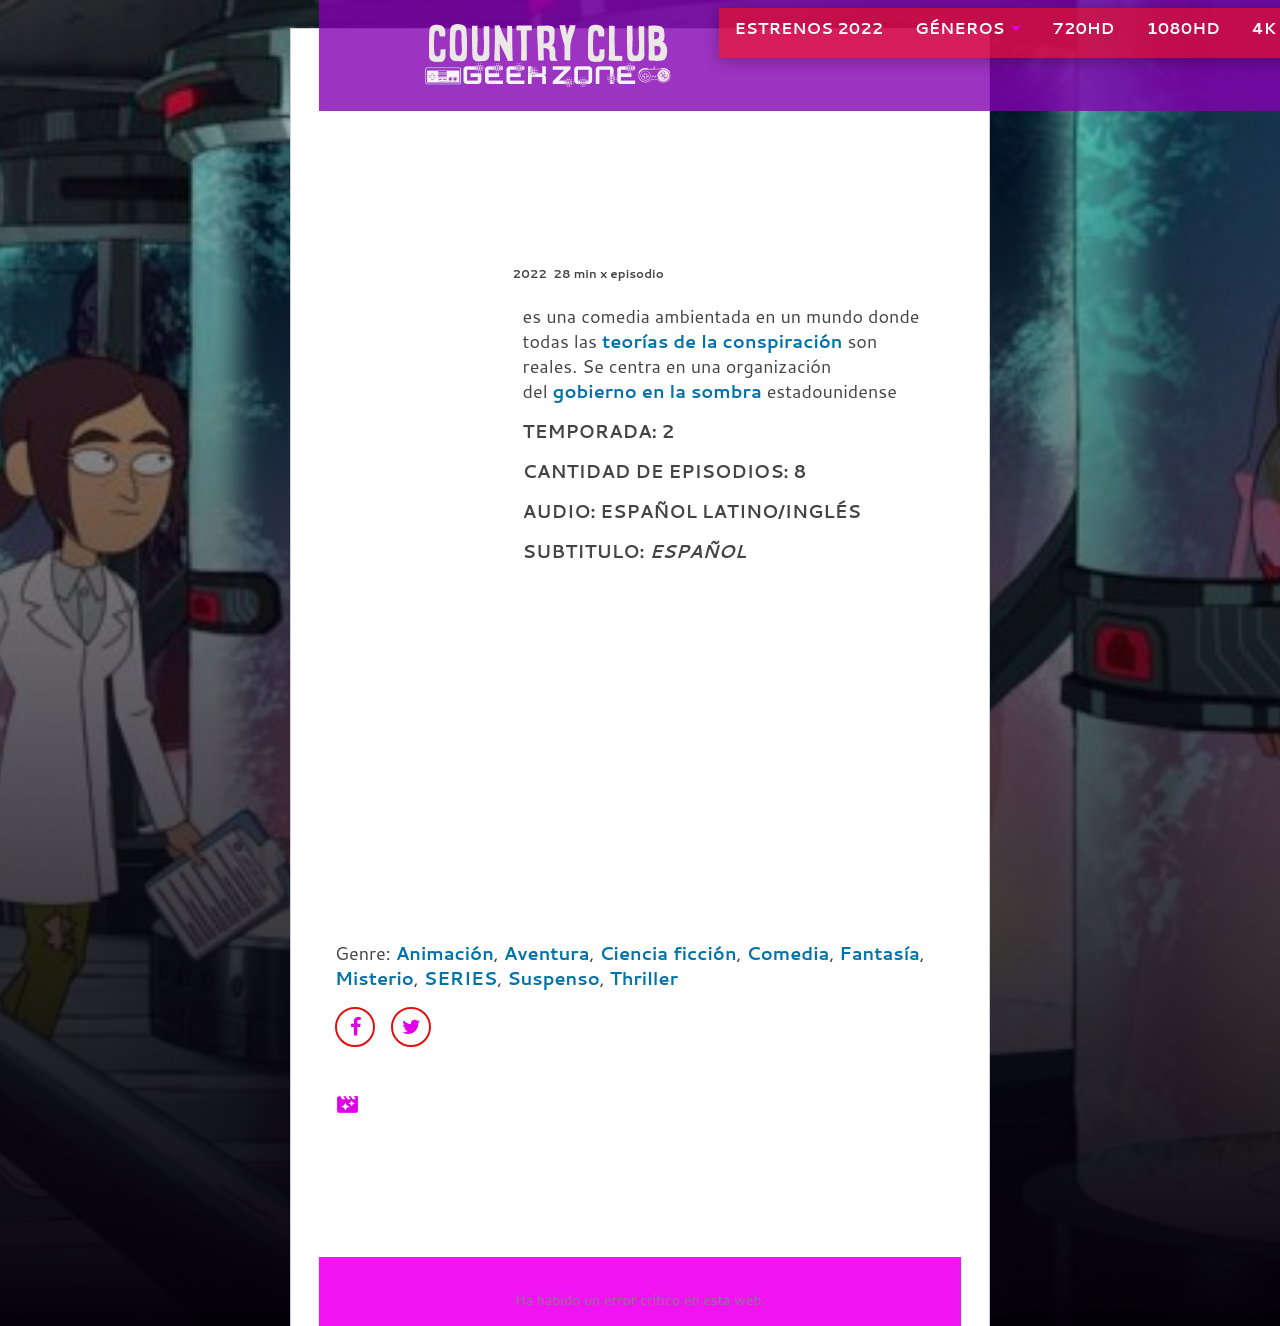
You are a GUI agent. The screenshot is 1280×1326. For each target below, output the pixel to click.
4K (1206, 39)
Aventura (547, 953)
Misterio (374, 978)
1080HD (1125, 39)
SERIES (460, 978)
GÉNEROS (902, 39)
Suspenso (553, 978)
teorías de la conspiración (722, 341)
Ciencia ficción (667, 953)
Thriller (644, 978)
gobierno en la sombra (657, 391)
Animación (445, 953)
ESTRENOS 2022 (751, 39)
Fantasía (879, 953)
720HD (1026, 39)
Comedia (788, 953)
